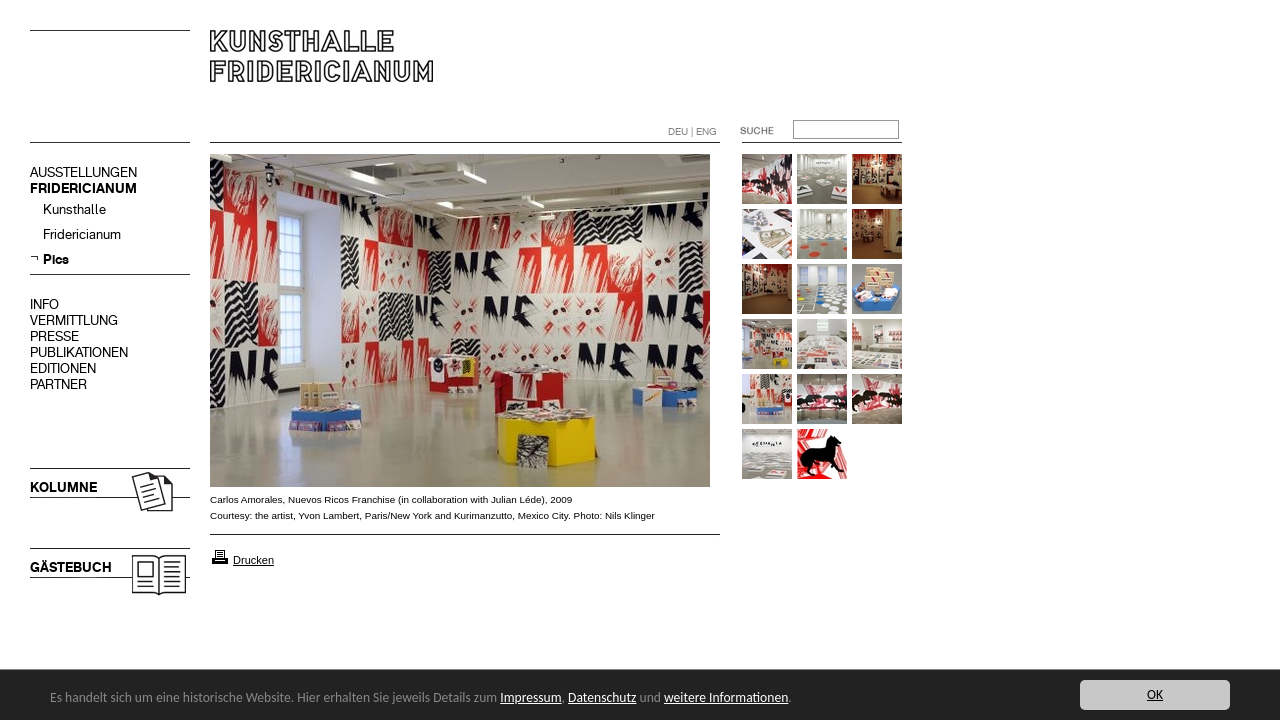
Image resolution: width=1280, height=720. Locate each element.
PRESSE (54, 336)
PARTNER (58, 384)
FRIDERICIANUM (83, 188)
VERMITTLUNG (74, 320)
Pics (56, 259)
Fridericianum (82, 234)
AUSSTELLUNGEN (83, 172)
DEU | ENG (692, 131)
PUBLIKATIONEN (79, 352)
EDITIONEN (63, 368)
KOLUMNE (63, 487)
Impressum (530, 697)
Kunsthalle (74, 209)
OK (1155, 694)
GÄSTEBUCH (71, 567)
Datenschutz (602, 697)
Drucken (253, 560)
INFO (44, 304)
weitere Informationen (726, 697)
